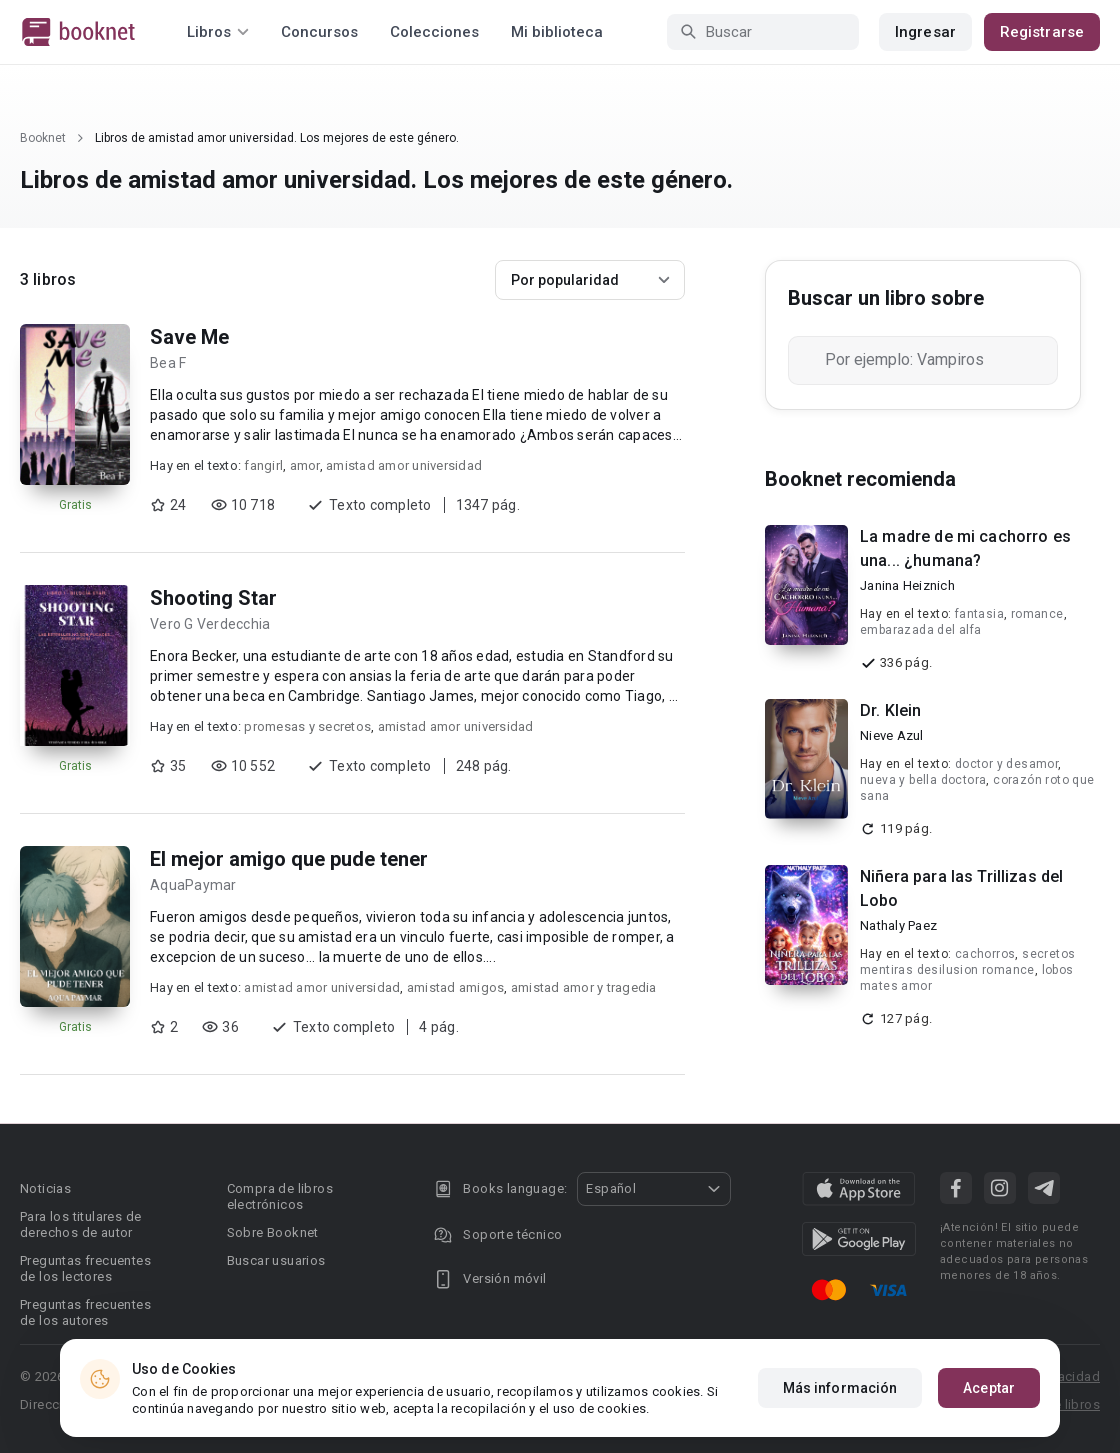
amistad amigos (456, 987)
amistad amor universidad (404, 465)
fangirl (263, 465)
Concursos (319, 32)
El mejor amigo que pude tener (289, 859)
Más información (840, 1388)
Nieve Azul (892, 735)
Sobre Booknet (273, 1232)
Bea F (168, 363)
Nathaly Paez (898, 925)
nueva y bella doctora (923, 780)
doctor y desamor (1006, 764)
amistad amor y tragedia (584, 987)
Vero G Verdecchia (210, 624)
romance (1037, 614)
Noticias (45, 1188)
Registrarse (1042, 32)
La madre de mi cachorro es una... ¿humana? (965, 548)
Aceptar (989, 1388)
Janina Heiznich (907, 585)
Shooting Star (213, 598)
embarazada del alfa (921, 630)
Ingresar (925, 32)
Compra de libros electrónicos (280, 1196)
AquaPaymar (193, 885)
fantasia (979, 614)
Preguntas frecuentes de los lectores (85, 1268)
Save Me (189, 337)
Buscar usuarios (276, 1260)
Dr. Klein (890, 710)
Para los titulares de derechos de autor (80, 1224)
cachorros (985, 954)
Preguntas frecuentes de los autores (85, 1312)
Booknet (43, 138)
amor (305, 465)
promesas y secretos (307, 726)
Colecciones (434, 32)
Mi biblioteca (557, 32)
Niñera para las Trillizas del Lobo (961, 888)
